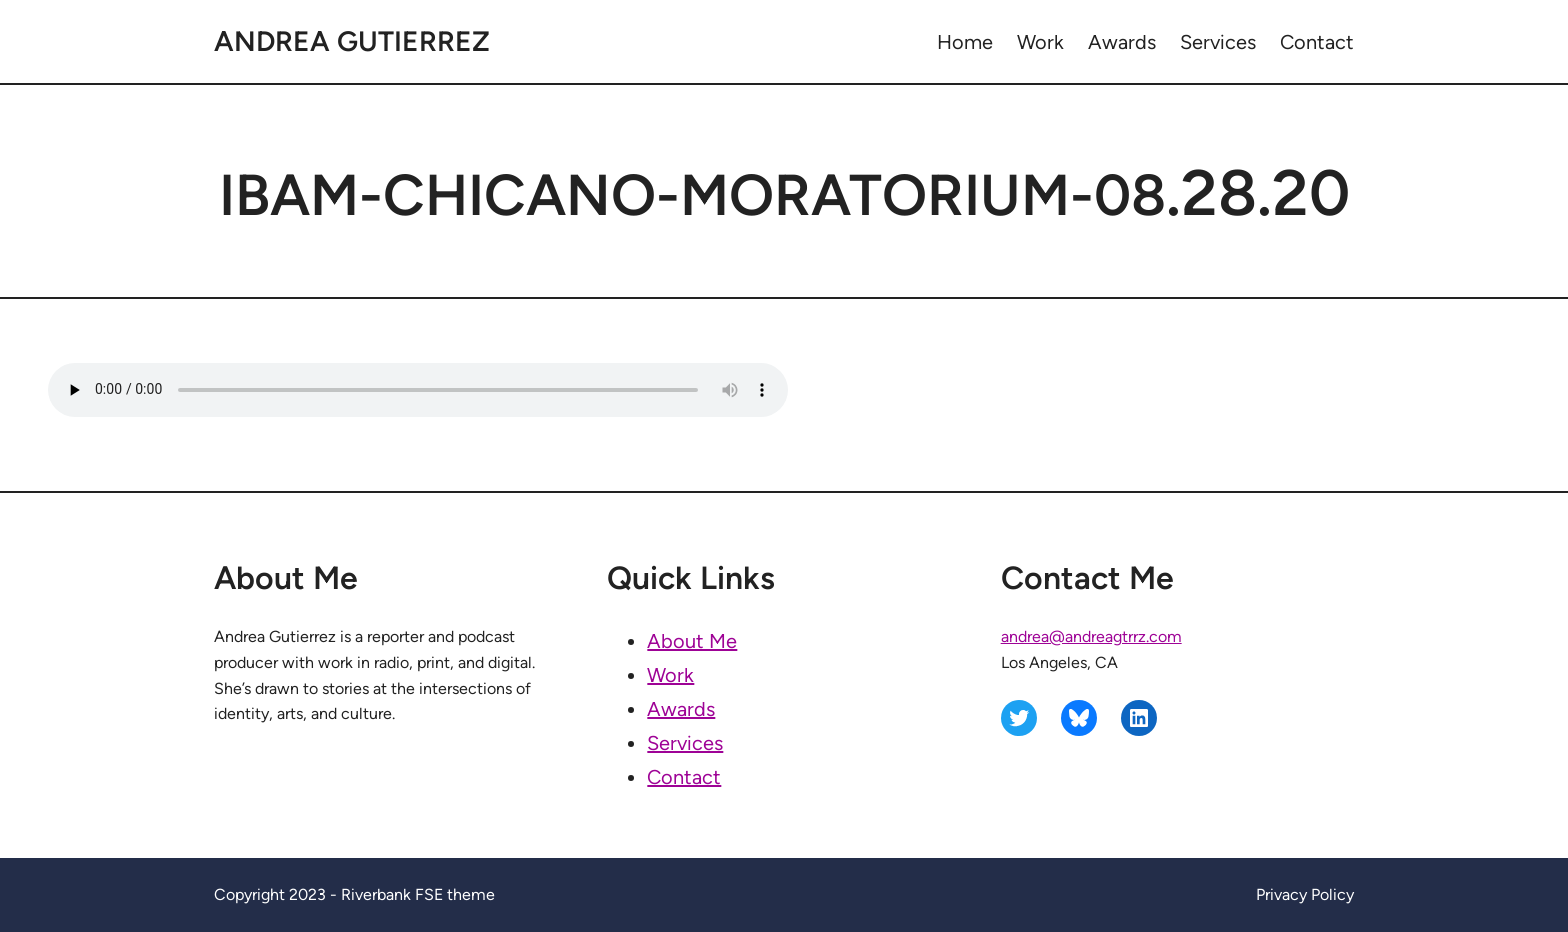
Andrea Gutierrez (352, 41)
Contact (684, 777)
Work (670, 675)
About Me (692, 641)
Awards (681, 709)
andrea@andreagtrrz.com (1091, 636)
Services (685, 743)
